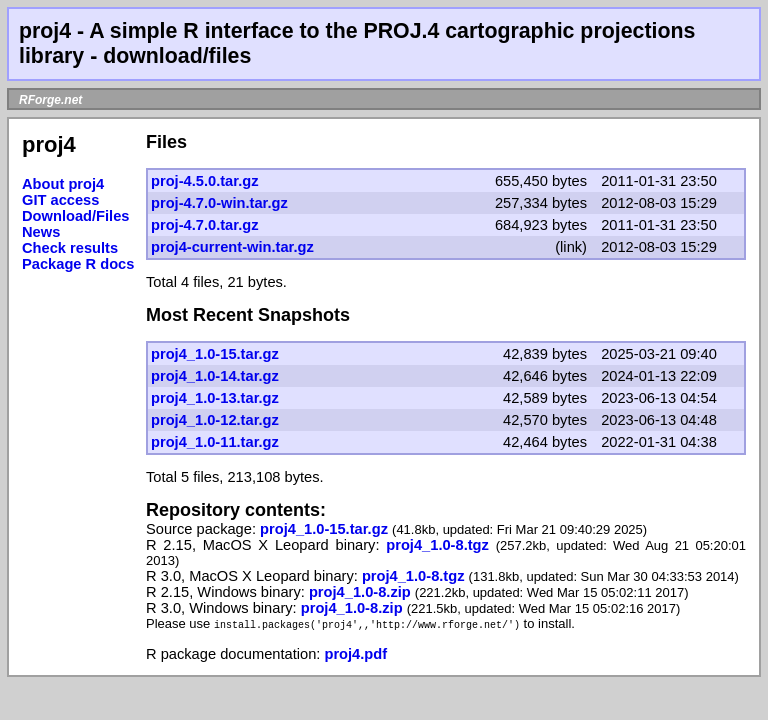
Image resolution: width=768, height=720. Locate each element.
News (41, 232)
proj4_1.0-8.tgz (440, 545)
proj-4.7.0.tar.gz (205, 225)
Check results (70, 248)
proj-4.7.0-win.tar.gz (219, 203)
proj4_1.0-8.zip (362, 592)
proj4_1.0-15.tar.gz (215, 354)
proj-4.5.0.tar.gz (205, 181)
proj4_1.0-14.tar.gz (215, 376)
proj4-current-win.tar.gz (232, 247)
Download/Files (76, 216)
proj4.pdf (355, 654)
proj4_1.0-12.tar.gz (215, 420)
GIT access (60, 200)
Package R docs (78, 264)
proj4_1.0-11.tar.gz (215, 442)
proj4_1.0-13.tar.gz (215, 398)
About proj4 (63, 184)
